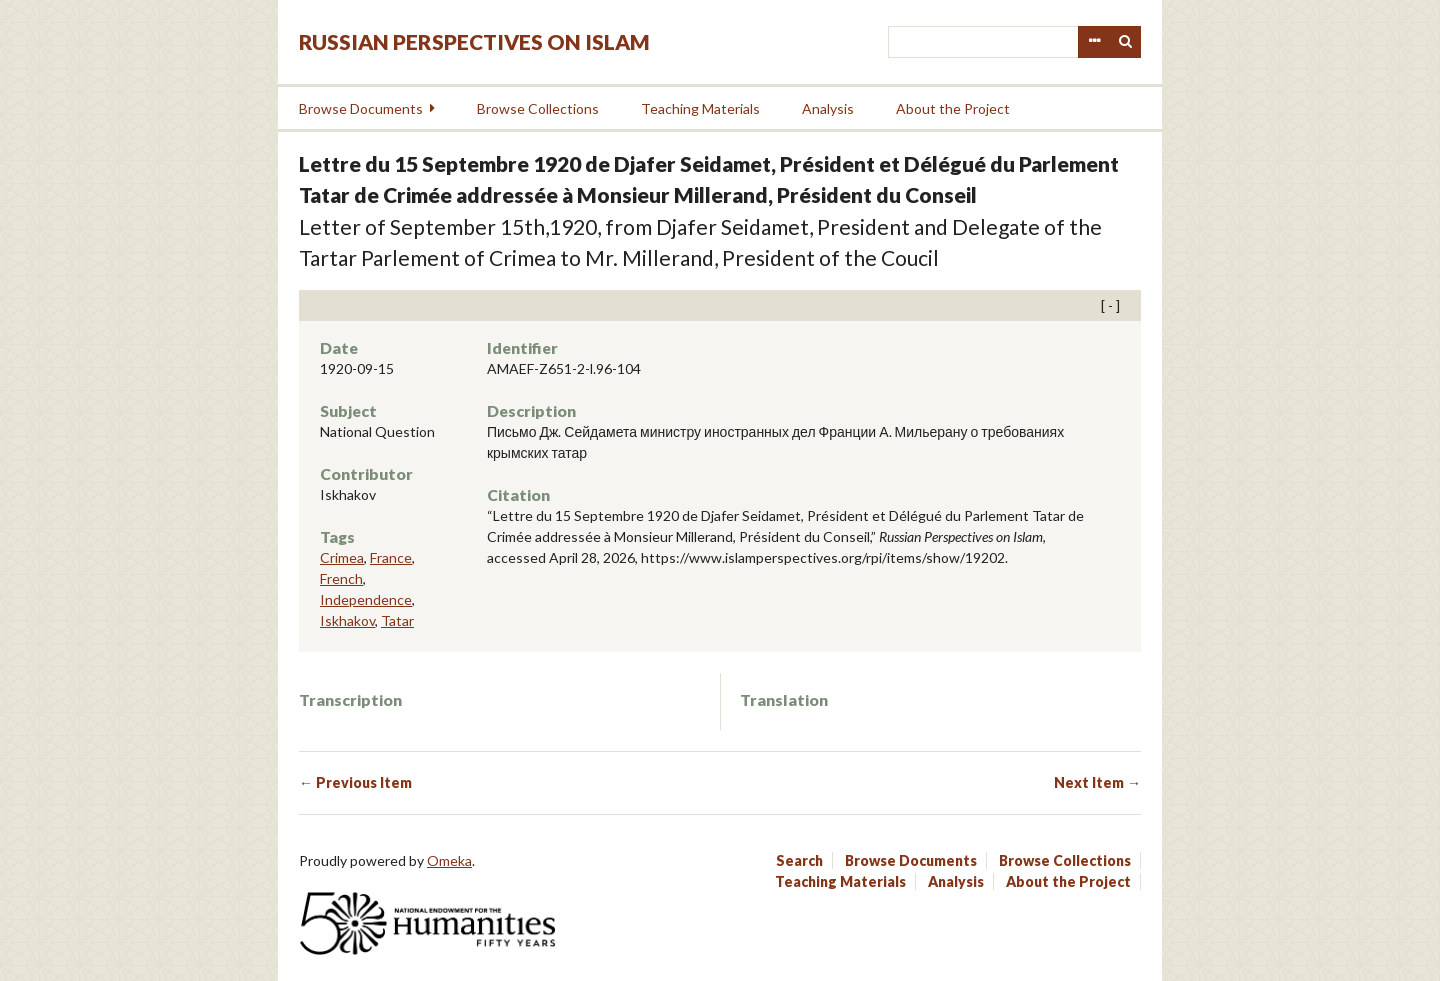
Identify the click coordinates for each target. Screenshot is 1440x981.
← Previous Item (355, 782)
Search (1126, 42)
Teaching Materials (700, 108)
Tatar (397, 620)
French (341, 578)
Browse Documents (361, 108)
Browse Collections (538, 108)
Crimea (342, 557)
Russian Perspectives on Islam (474, 41)
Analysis (828, 108)
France (391, 557)
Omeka (449, 860)
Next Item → (1097, 782)
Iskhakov (347, 620)
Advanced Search (1094, 42)
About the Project (953, 108)
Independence (366, 599)
